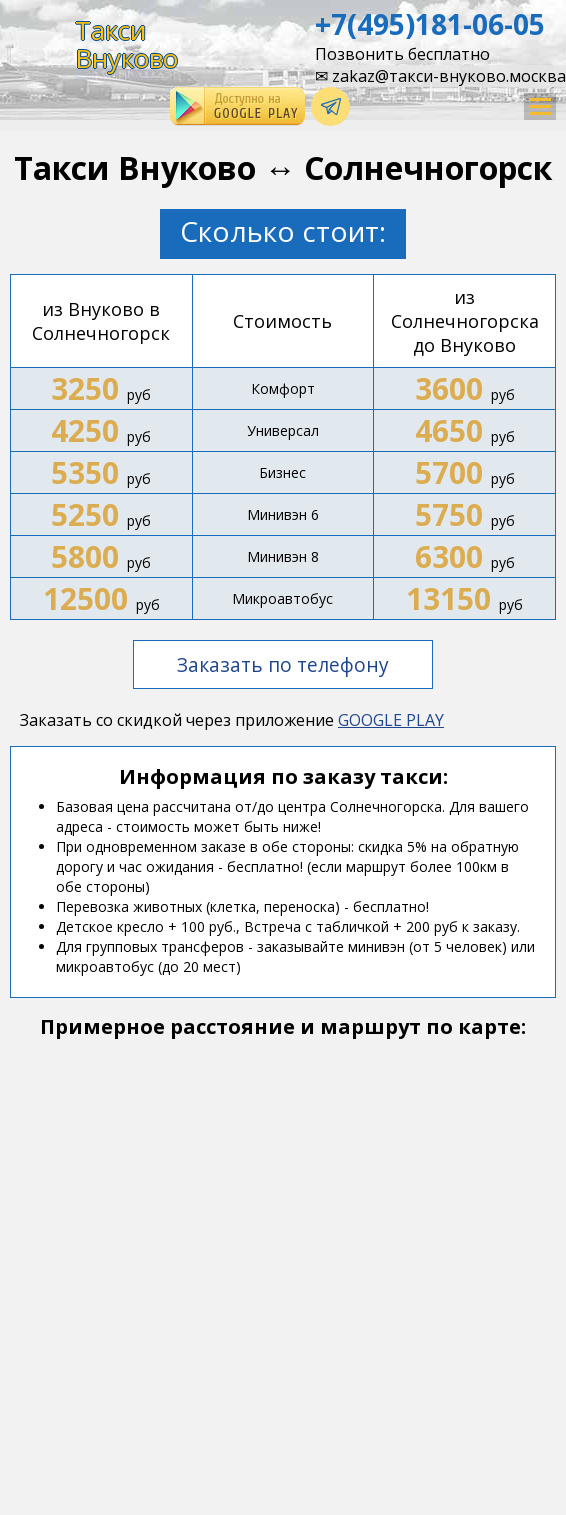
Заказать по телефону (283, 664)
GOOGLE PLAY (391, 720)
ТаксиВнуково (126, 44)
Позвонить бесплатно (402, 54)
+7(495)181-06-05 (430, 24)
